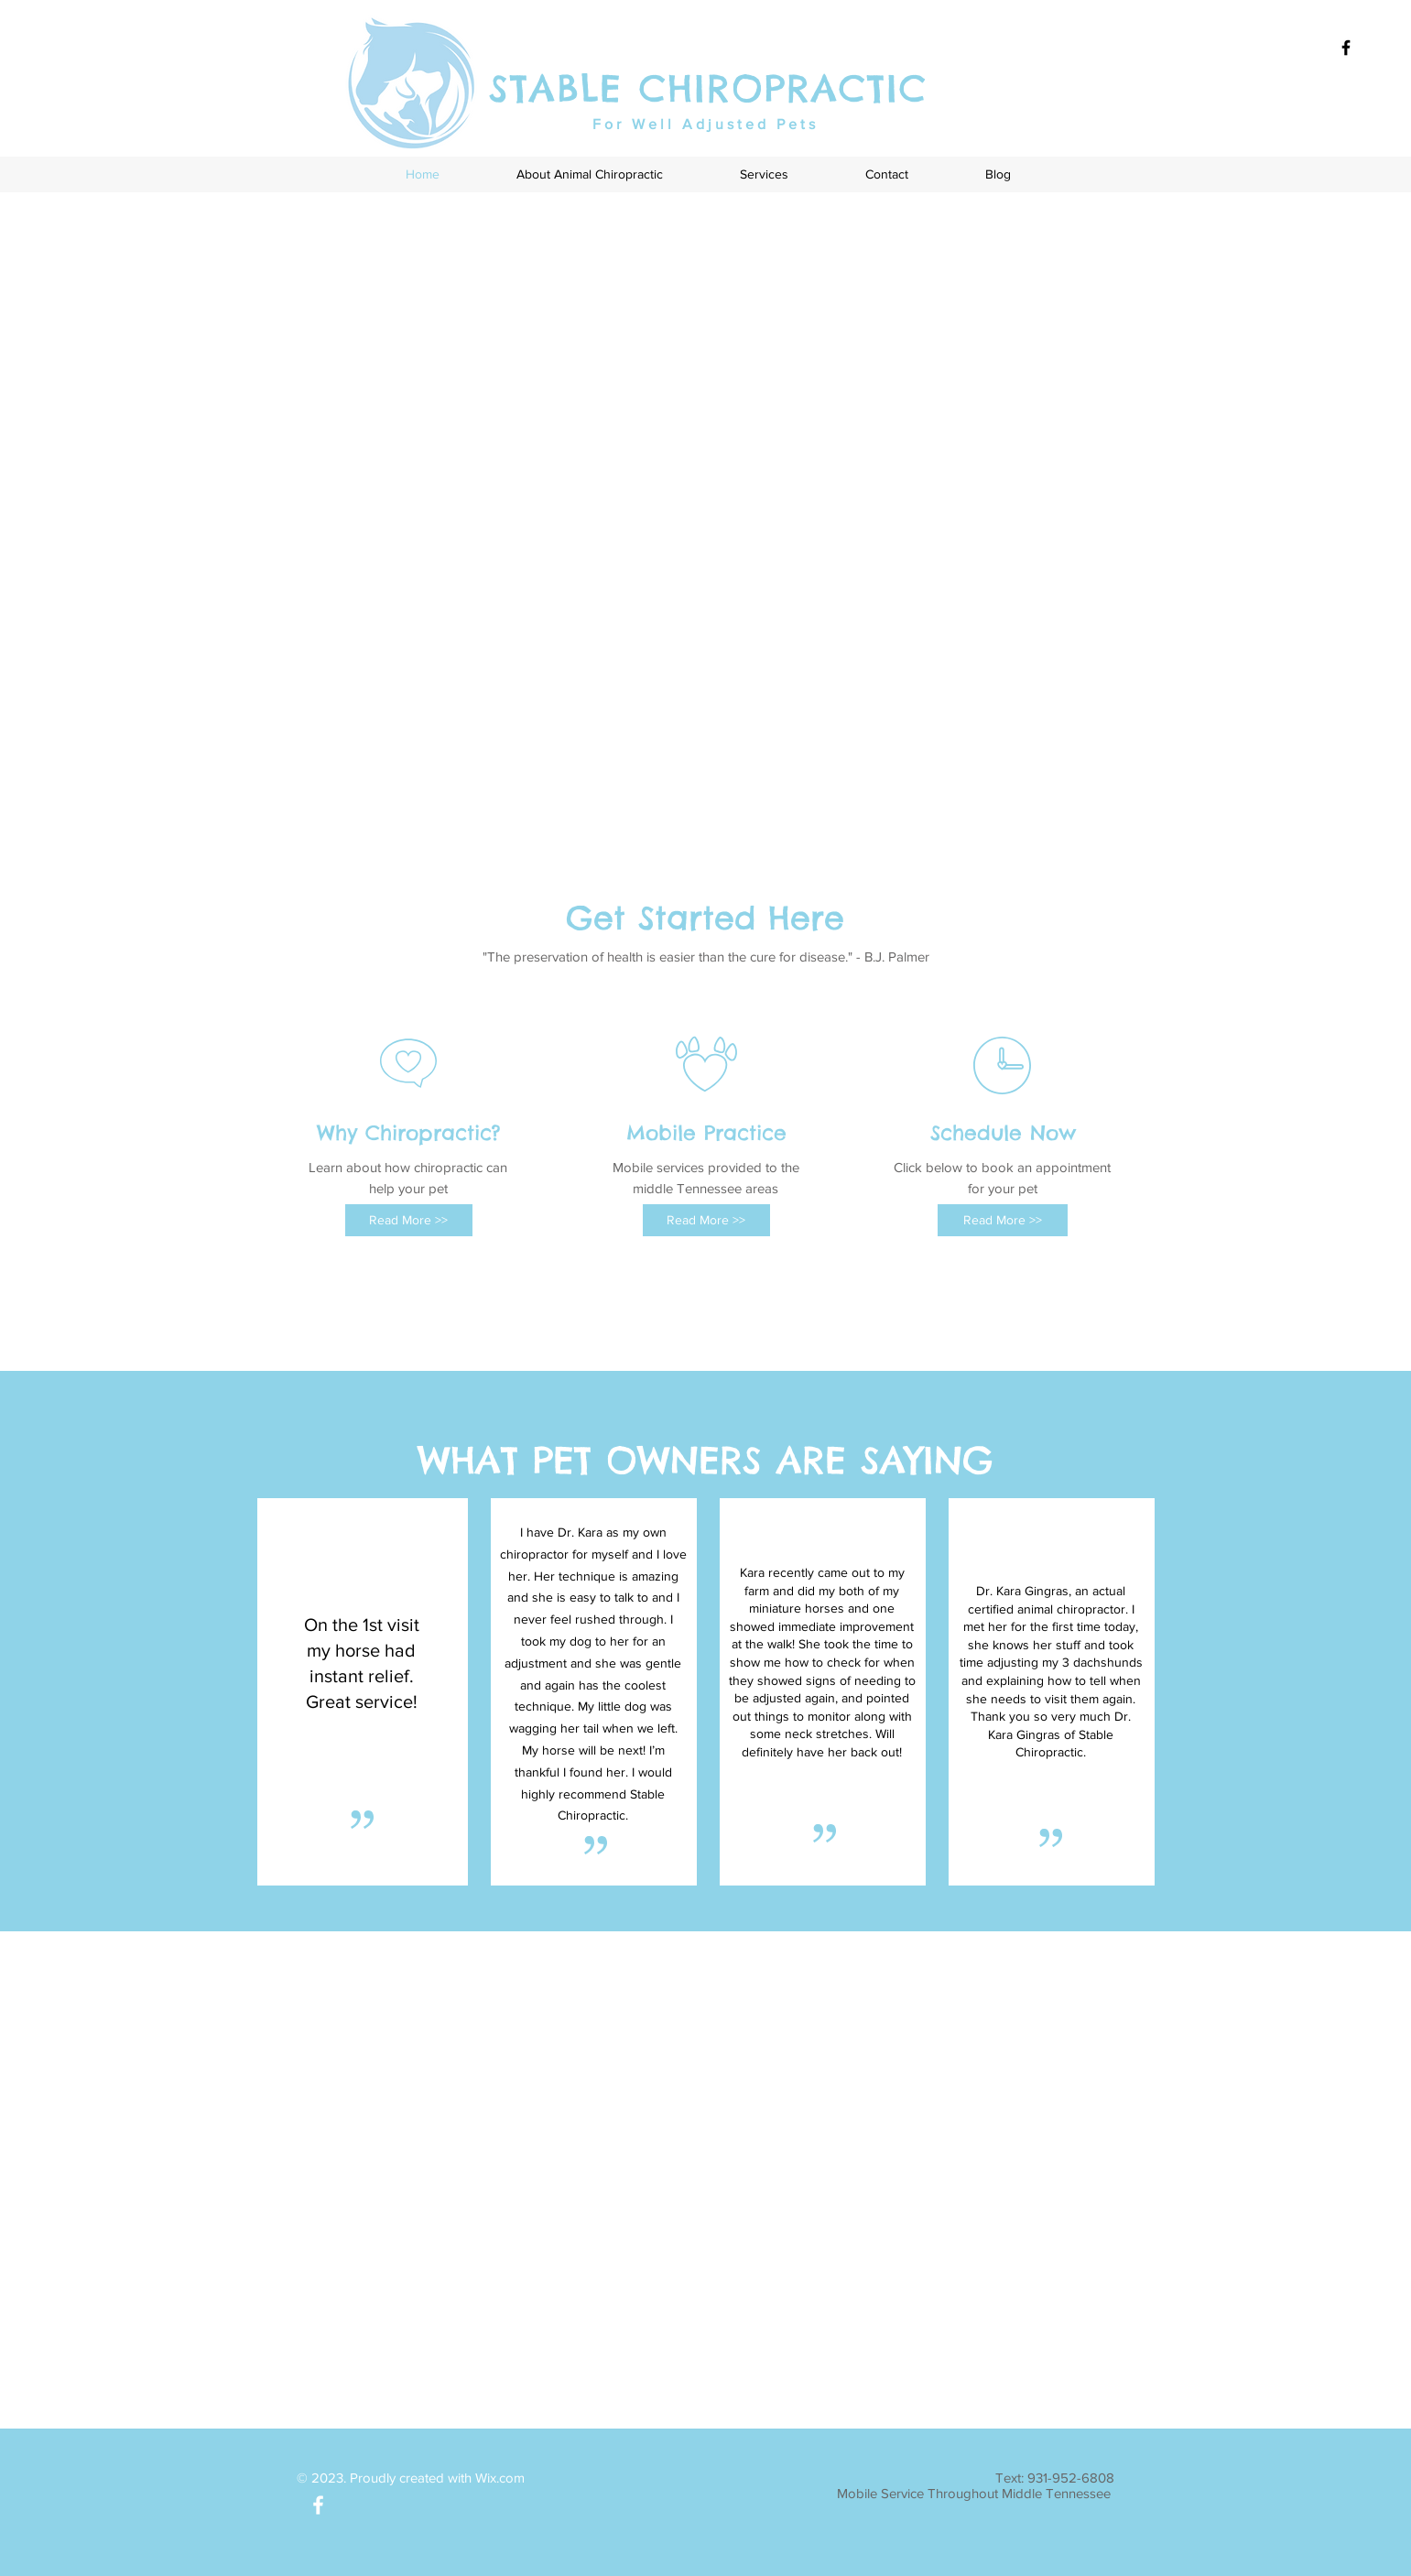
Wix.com (500, 2477)
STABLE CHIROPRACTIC (708, 88)
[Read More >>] (408, 1220)
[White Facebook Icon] (318, 2505)
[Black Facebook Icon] (1346, 48)
